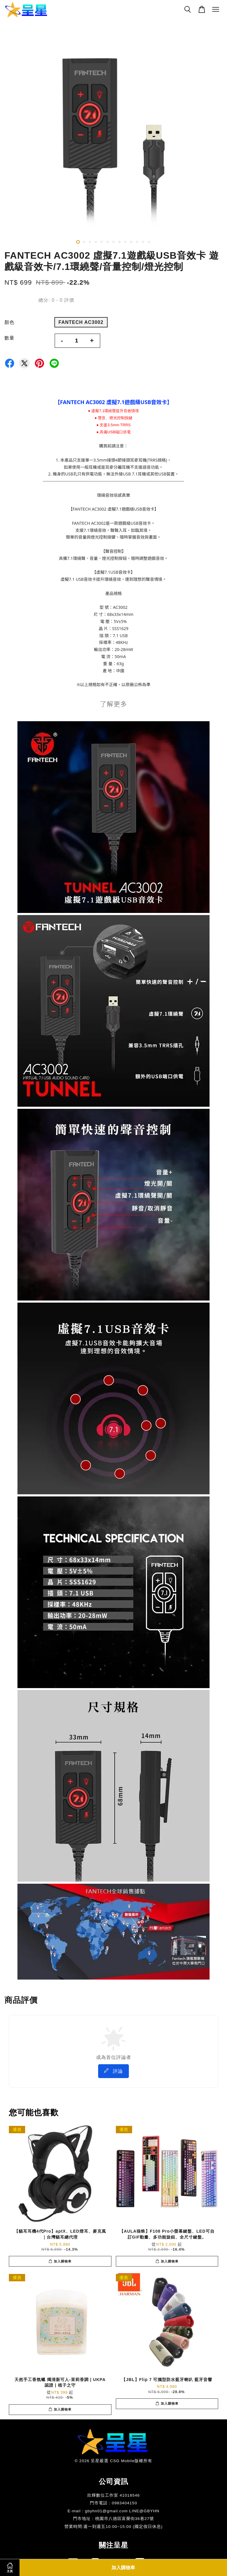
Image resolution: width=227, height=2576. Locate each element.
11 (137, 242)
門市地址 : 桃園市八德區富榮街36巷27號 (113, 2518)
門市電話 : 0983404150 (113, 2503)
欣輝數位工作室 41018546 (113, 2495)
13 (149, 242)
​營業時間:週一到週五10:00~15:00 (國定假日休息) (113, 2526)
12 (143, 242)
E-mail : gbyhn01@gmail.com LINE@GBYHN (114, 2511)
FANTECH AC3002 (81, 322)
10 (131, 242)
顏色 (9, 322)
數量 (9, 337)
